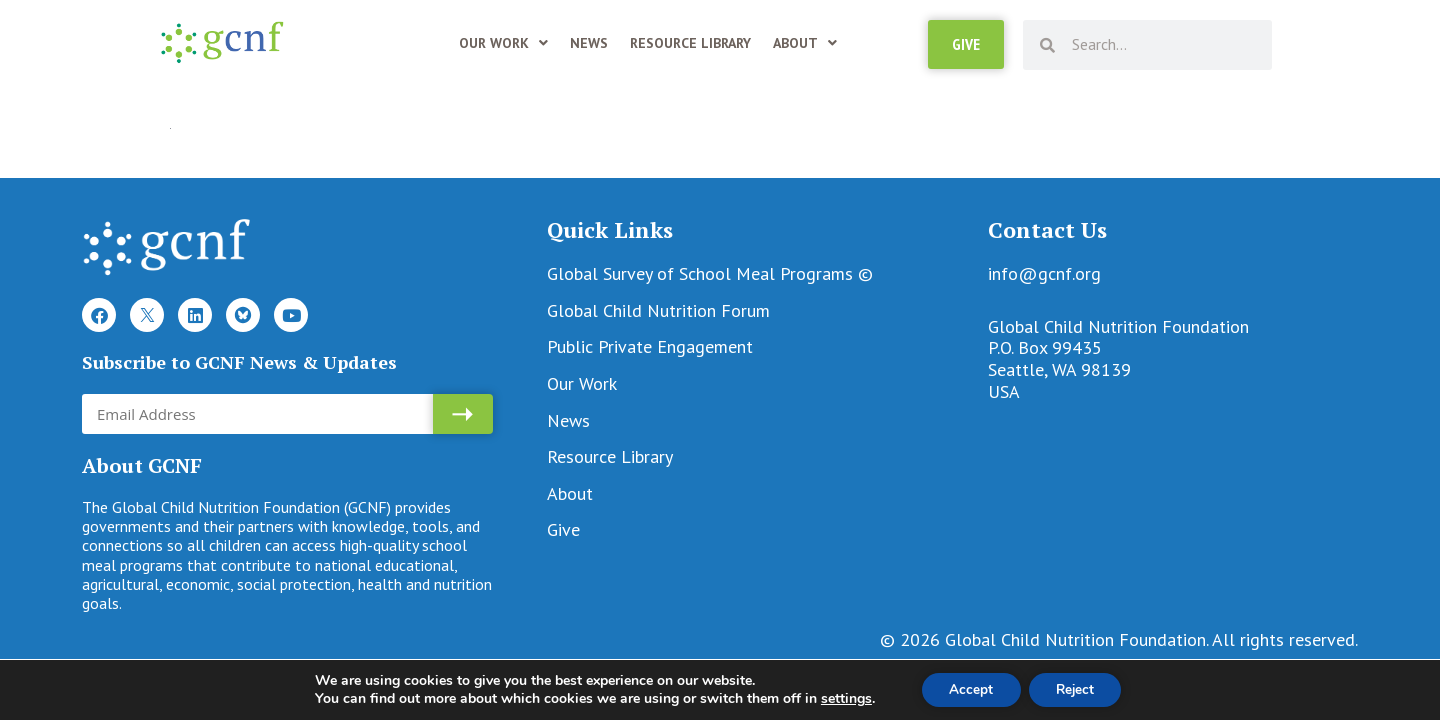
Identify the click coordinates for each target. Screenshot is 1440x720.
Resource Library (690, 43)
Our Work (503, 43)
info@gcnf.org (1044, 273)
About (805, 43)
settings (839, 698)
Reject (1078, 688)
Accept (968, 688)
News (589, 43)
